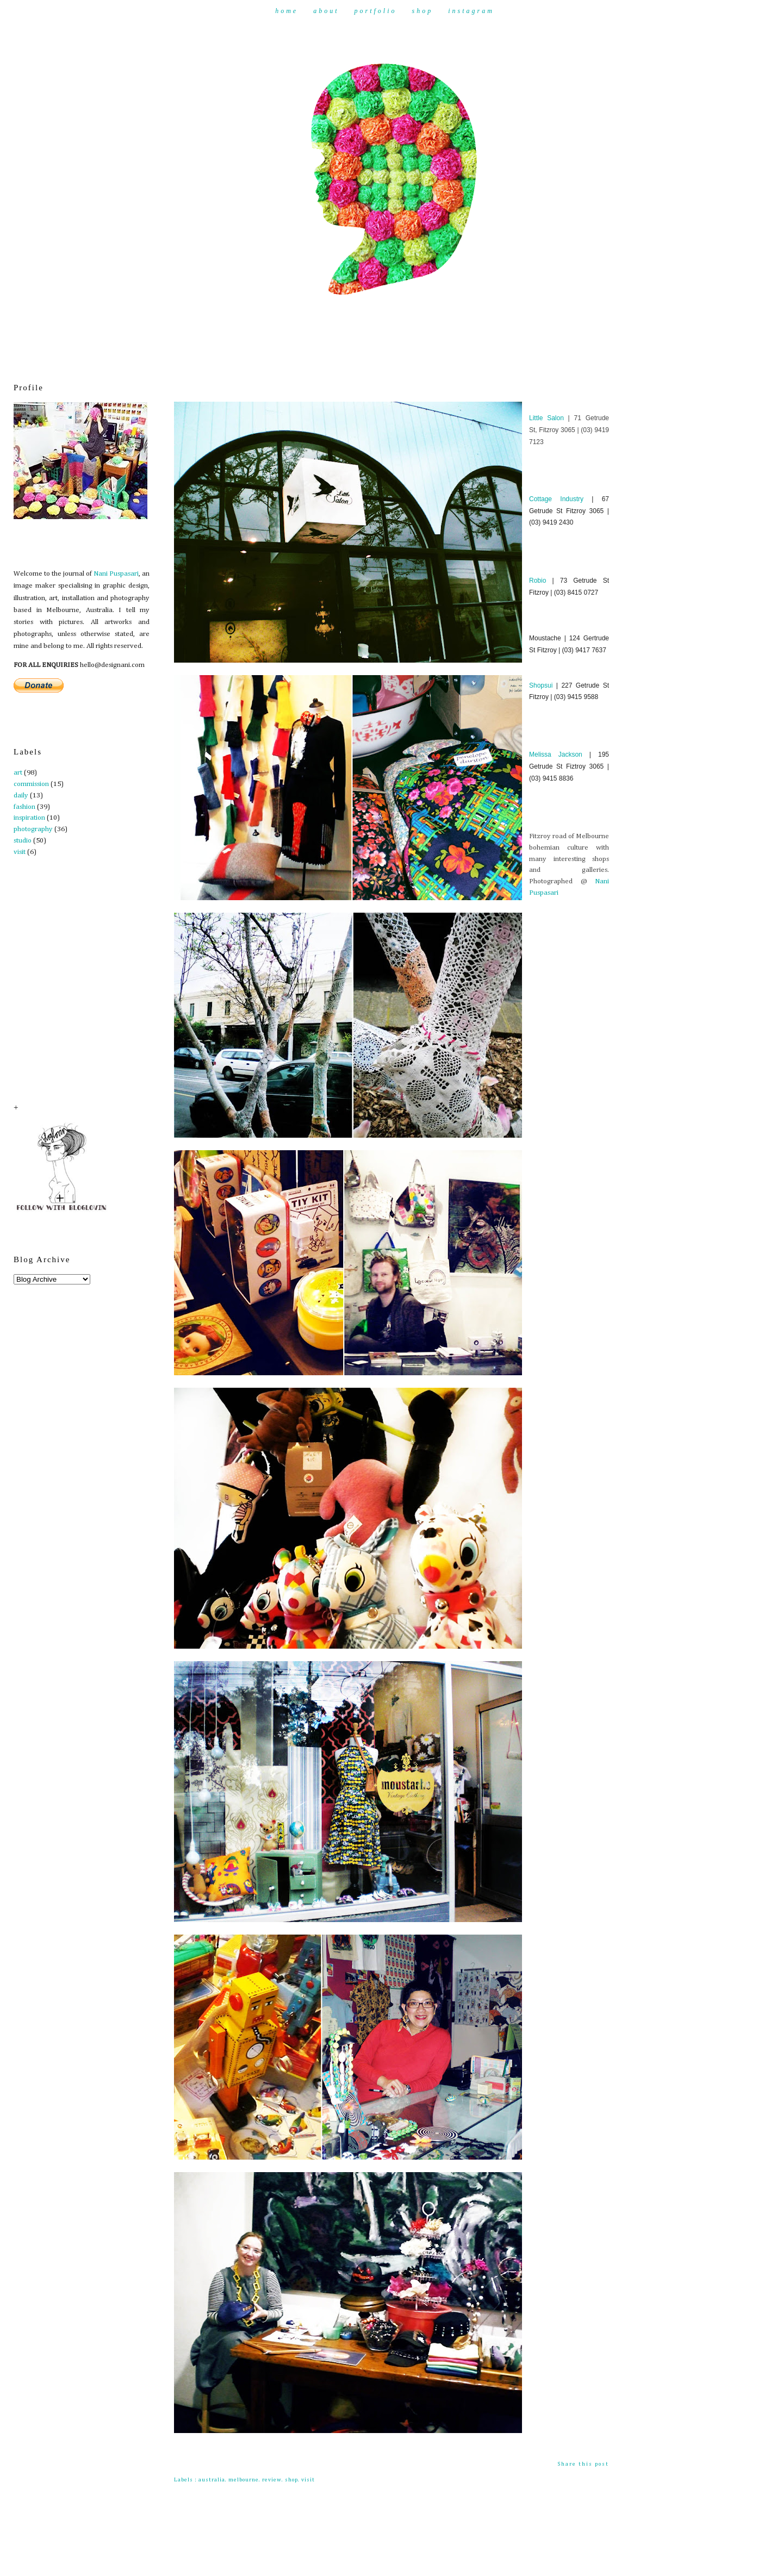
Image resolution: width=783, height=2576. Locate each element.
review (272, 2480)
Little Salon (546, 418)
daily (21, 795)
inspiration (29, 817)
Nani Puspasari (116, 573)
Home (286, 11)
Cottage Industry (556, 499)
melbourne (243, 2480)
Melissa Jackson (555, 754)
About (326, 11)
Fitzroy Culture (209, 385)
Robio (537, 580)
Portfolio (375, 11)
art (18, 772)
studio (23, 840)
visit (20, 852)
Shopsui (540, 685)
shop (291, 2480)
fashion (24, 806)
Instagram (471, 11)
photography (33, 829)
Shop (422, 11)
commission (31, 784)
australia (211, 2480)
